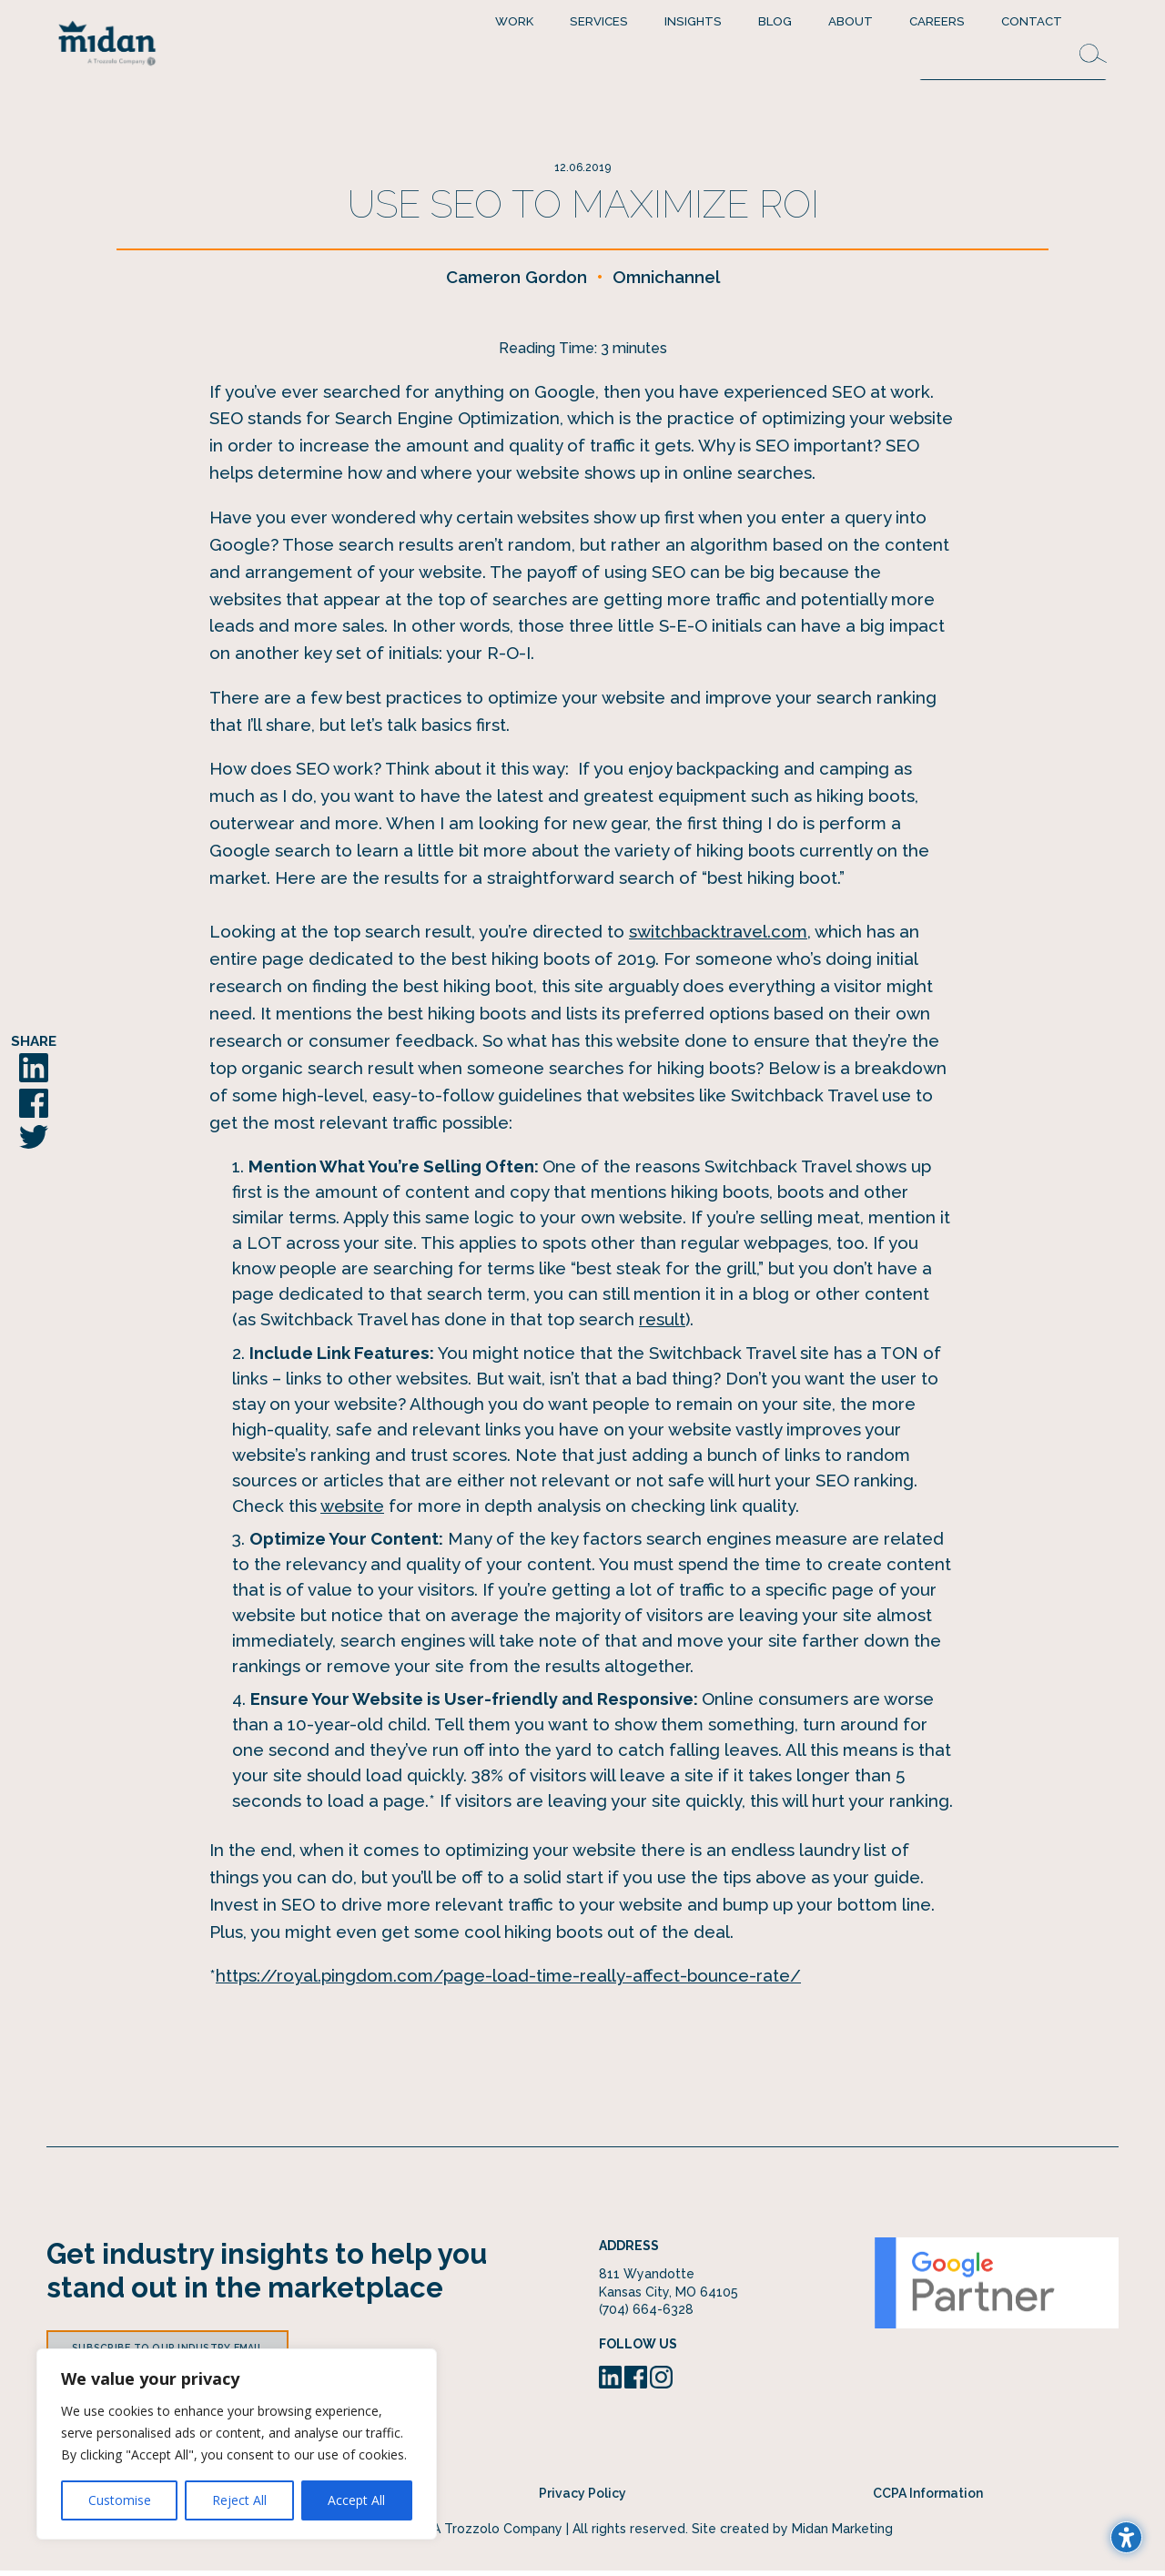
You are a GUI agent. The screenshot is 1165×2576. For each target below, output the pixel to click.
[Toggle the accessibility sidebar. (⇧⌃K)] (1126, 2537)
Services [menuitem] (599, 21)
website (352, 1511)
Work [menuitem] (514, 21)
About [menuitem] (850, 21)
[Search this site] (1013, 61)
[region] (236, 2444)
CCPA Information (928, 2498)
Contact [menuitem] (1031, 21)
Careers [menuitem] (937, 21)
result (662, 1325)
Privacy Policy (582, 2498)
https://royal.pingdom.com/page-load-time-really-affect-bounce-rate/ (508, 1981)
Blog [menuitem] (775, 21)
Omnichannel (666, 282)
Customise (119, 2500)
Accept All (356, 2500)
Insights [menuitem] (693, 21)
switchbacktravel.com (718, 938)
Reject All (239, 2500)
